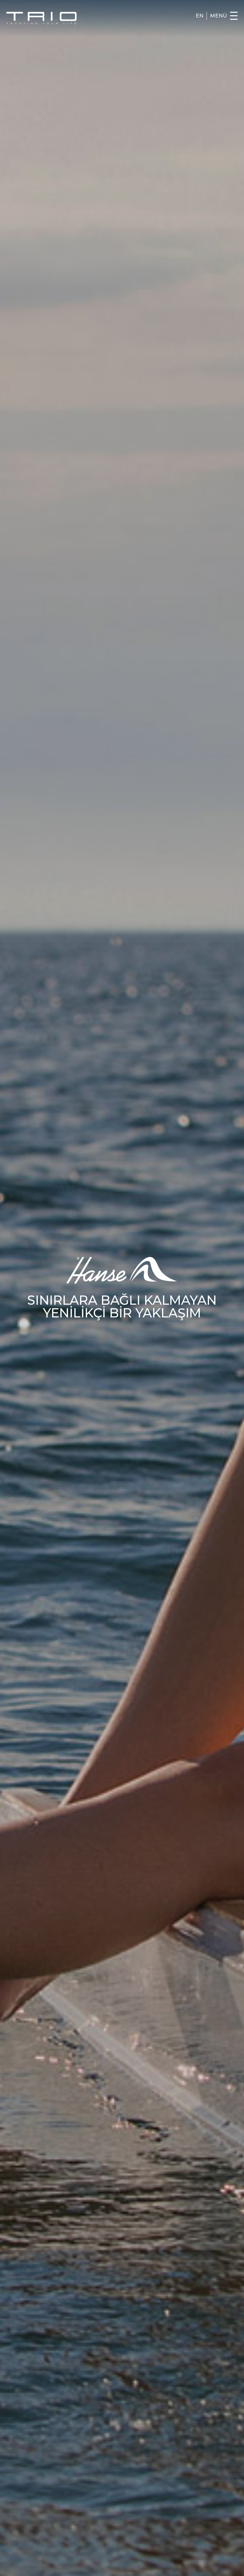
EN (199, 15)
